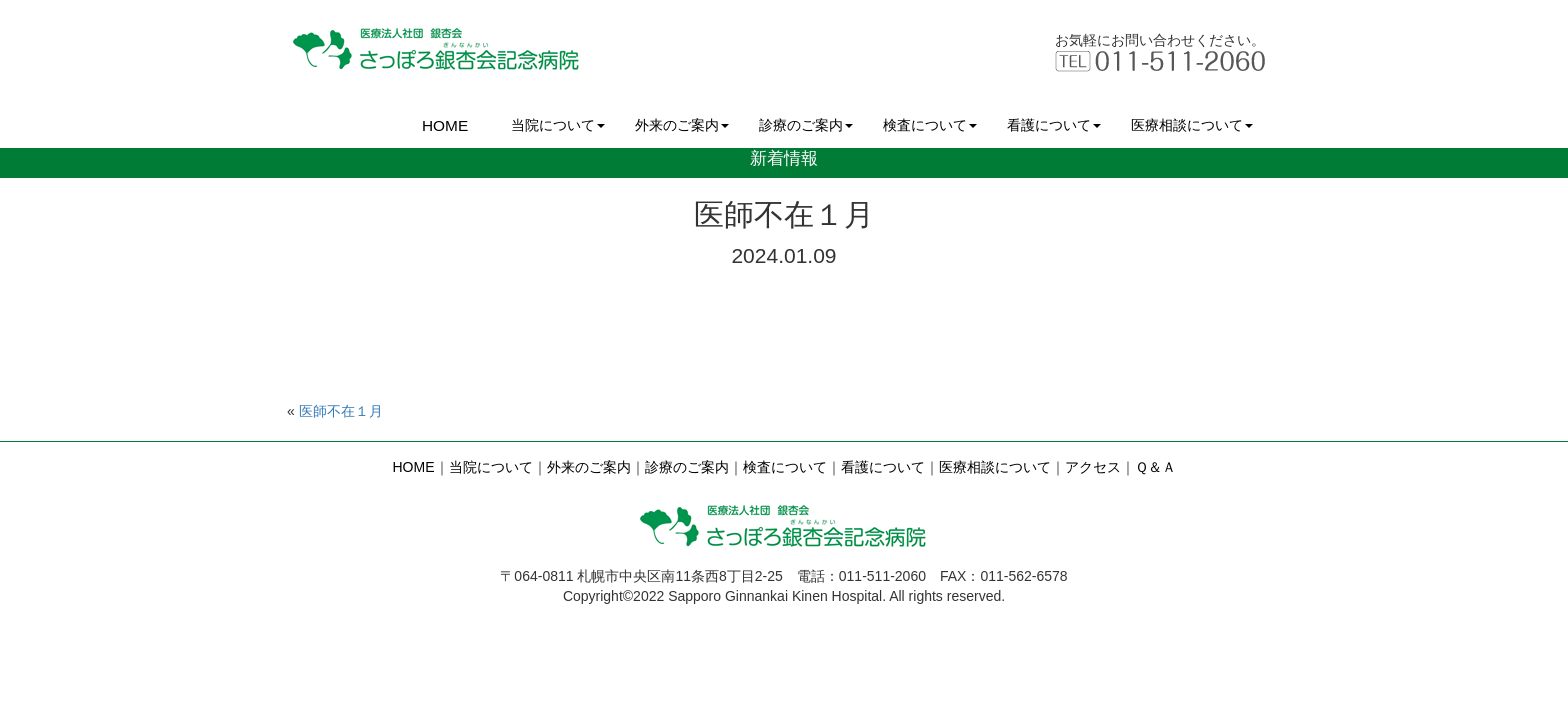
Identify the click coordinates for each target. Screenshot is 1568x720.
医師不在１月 (341, 411)
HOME (445, 125)
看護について (1054, 125)
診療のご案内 (806, 125)
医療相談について (1192, 125)
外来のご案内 (682, 125)
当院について (558, 125)
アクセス (1093, 467)
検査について (930, 125)
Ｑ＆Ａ (1155, 467)
